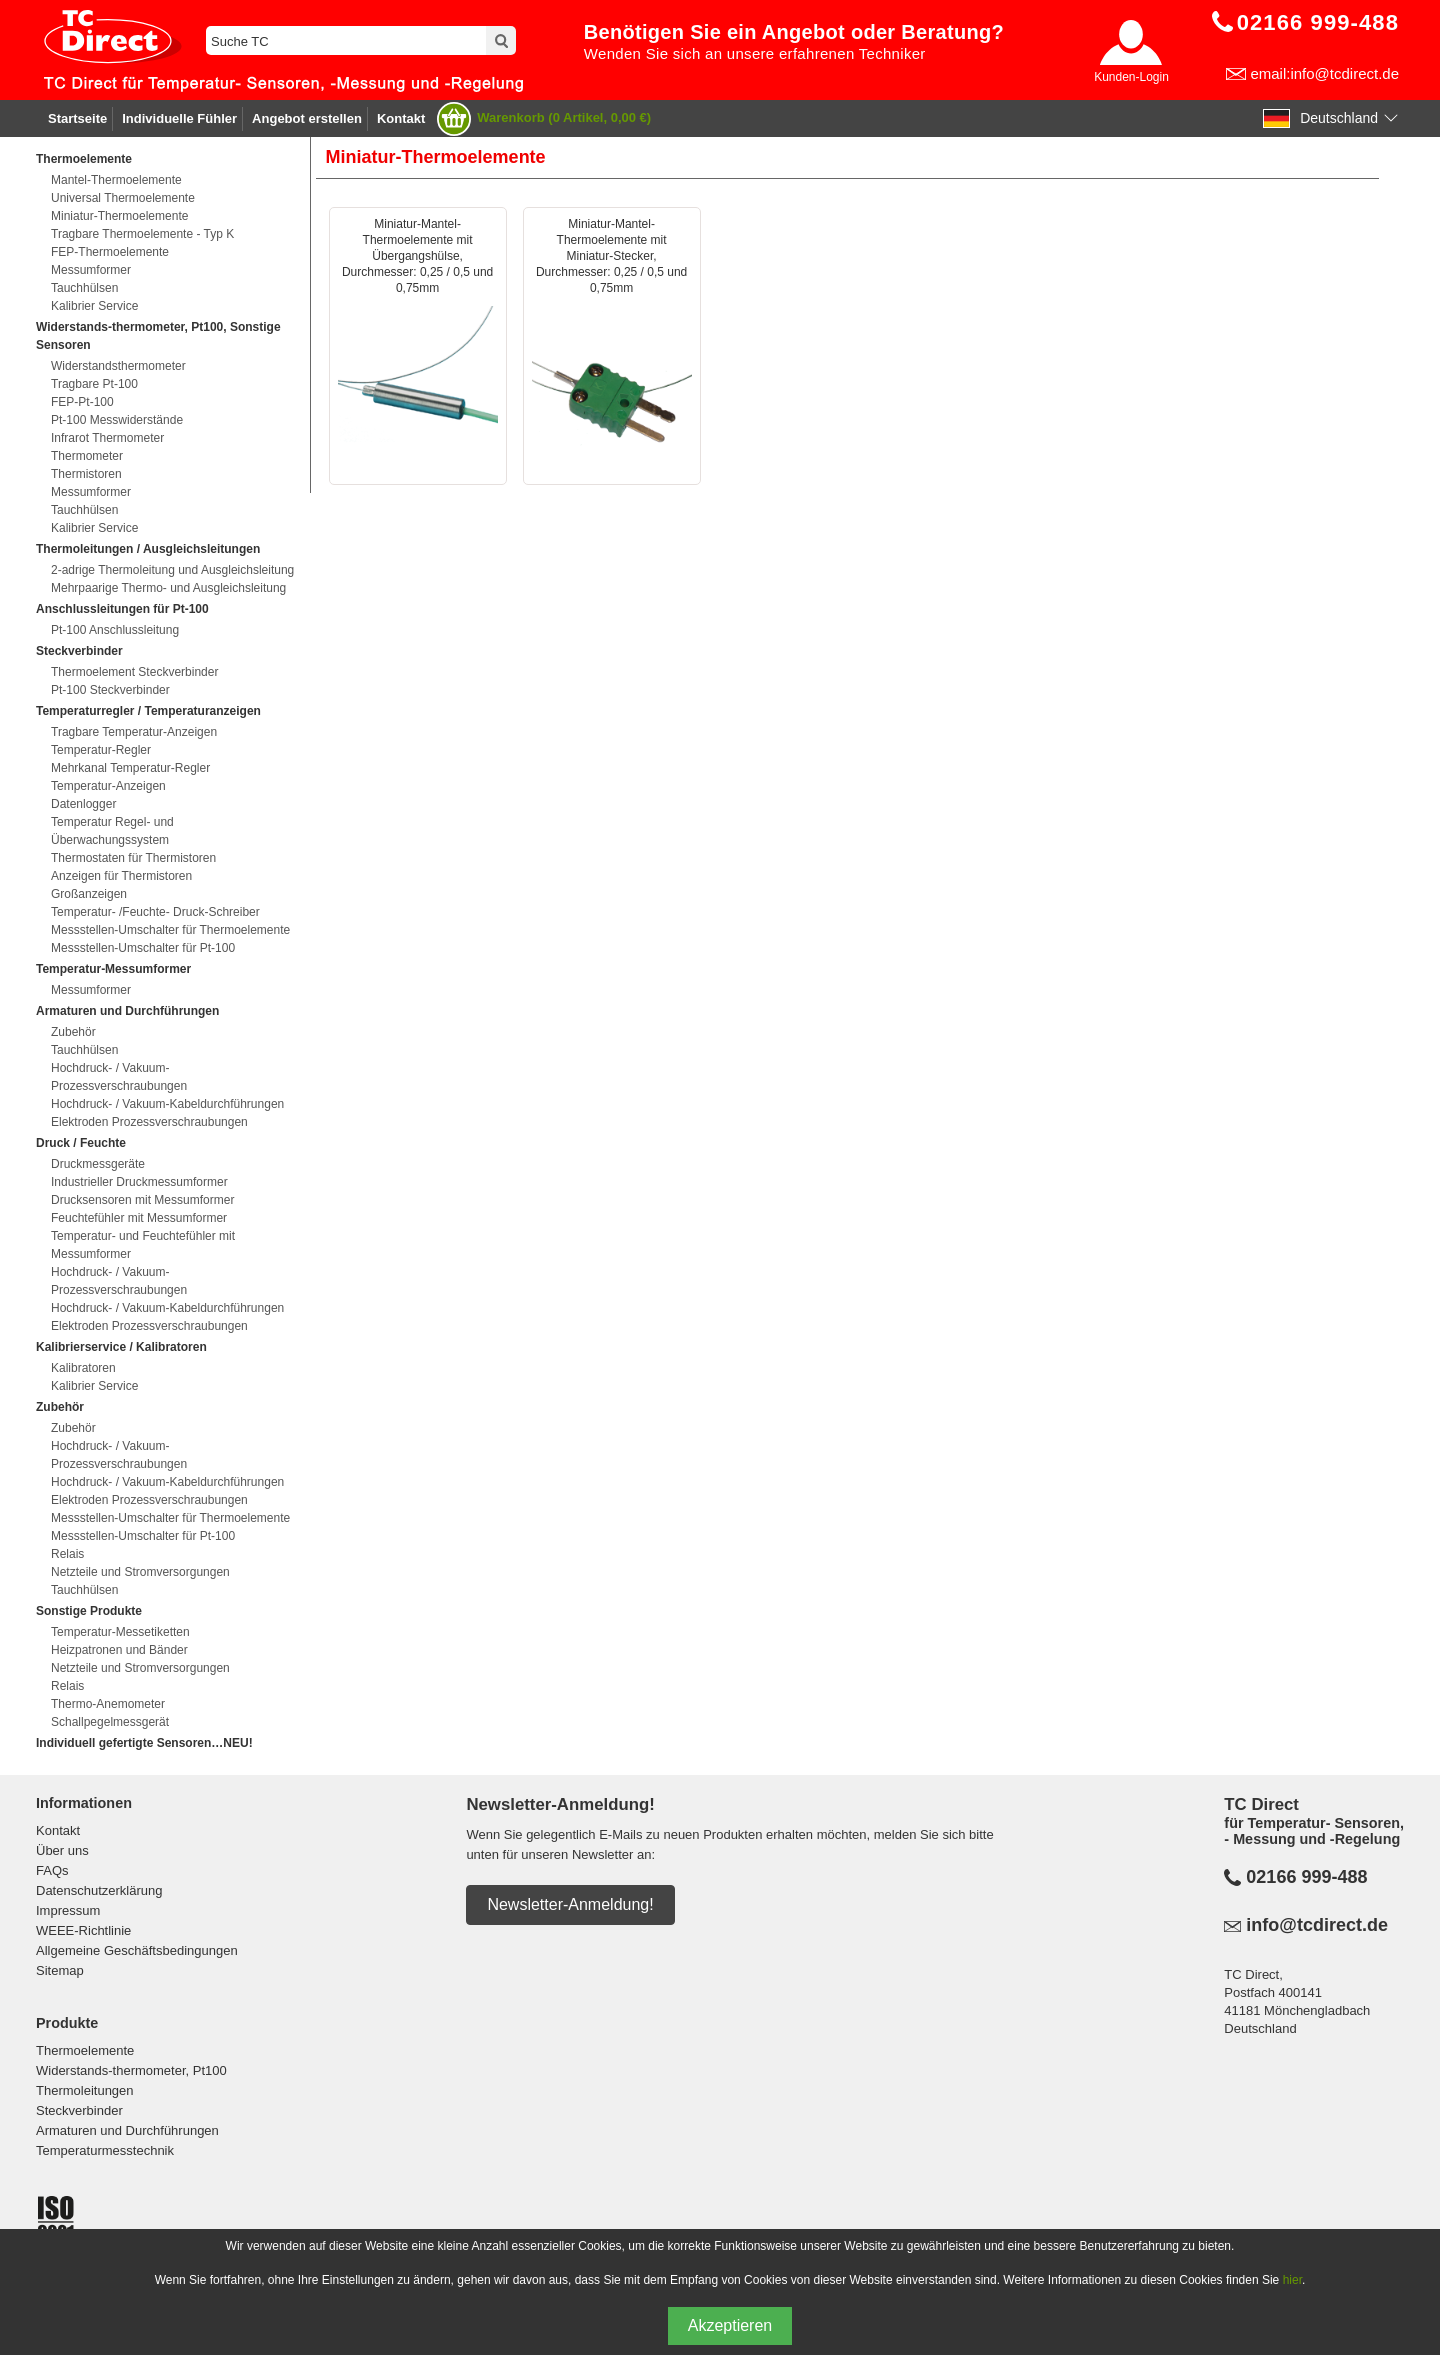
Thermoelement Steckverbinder (134, 672)
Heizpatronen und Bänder (119, 1650)
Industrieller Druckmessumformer (139, 1182)
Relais (67, 1554)
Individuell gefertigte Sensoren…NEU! (144, 1743)
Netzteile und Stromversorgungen (140, 1572)
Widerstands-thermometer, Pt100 (131, 2070)
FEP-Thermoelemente (110, 252)
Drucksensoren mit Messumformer (142, 1200)
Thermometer (87, 456)
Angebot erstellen (307, 118)
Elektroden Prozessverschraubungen (149, 1122)
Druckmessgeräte (98, 1164)
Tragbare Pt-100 (94, 384)
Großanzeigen (89, 894)
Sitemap (60, 1970)
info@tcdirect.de (1317, 1925)
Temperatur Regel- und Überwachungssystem (112, 831)
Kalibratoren (83, 1368)
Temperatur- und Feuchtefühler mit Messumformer (143, 1245)
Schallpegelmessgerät (110, 1722)
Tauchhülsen (84, 288)
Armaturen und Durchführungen (127, 2130)
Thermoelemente (85, 2050)
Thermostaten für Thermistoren (133, 858)
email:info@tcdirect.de (1324, 73)
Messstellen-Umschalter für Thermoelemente (170, 930)
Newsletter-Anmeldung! (570, 1904)
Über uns (62, 1850)
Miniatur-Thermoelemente (119, 216)
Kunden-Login (1131, 77)
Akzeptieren (730, 2325)
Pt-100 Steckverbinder (110, 690)
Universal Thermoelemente (123, 198)
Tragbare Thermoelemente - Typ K (142, 234)
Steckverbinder (79, 2110)
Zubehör (73, 1032)
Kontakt (401, 118)
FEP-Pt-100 (82, 402)
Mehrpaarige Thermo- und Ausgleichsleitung (168, 588)
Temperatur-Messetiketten (120, 1632)
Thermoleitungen (85, 2090)
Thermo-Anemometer (108, 1704)
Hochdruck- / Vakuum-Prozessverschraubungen (119, 1077)
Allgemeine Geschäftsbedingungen (137, 1950)
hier (1292, 2280)
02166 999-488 (1306, 1877)
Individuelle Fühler (179, 118)
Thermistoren (86, 474)
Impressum (68, 1910)
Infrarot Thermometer (107, 438)
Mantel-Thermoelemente (116, 180)
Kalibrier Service (94, 306)
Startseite (77, 118)
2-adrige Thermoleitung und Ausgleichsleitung (172, 570)
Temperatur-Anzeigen (108, 786)
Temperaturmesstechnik (105, 2150)
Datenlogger (83, 804)
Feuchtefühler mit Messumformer (139, 1218)
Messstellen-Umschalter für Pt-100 (143, 948)
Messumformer (91, 270)
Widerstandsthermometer (118, 366)
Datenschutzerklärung (99, 1890)
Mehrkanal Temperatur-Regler (130, 768)
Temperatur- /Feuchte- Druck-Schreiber (155, 912)
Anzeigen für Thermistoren (121, 876)
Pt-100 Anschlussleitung (115, 630)
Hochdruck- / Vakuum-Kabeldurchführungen (167, 1104)
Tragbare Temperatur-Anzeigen (134, 732)
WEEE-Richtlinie (83, 1930)
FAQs (52, 1870)
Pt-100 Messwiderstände (117, 420)
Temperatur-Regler (101, 750)
